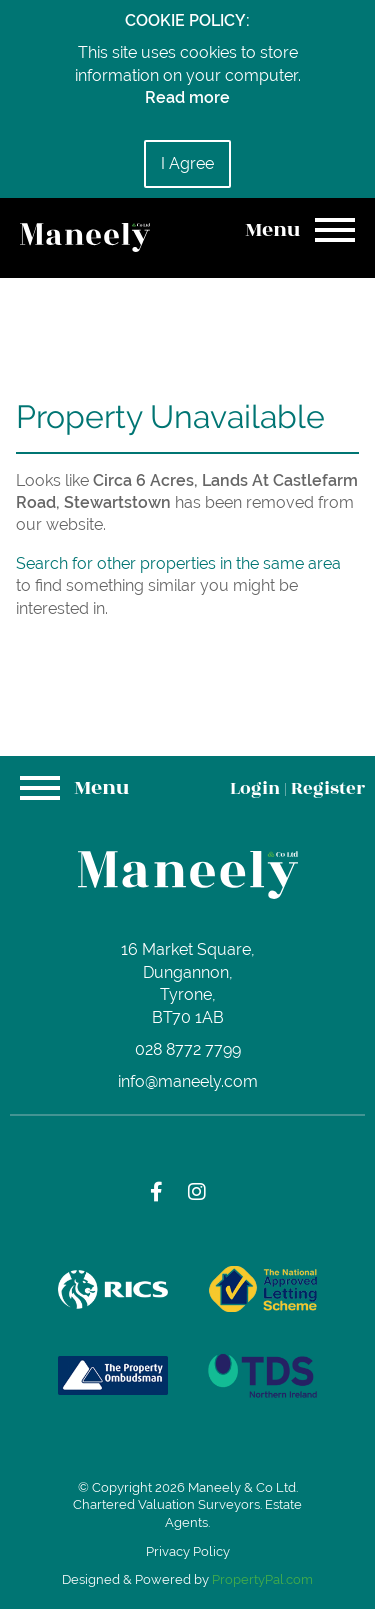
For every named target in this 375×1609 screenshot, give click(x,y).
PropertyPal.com (262, 1579)
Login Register (297, 788)
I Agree (187, 163)
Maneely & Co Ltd (242, 1487)
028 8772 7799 (188, 1049)
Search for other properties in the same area (178, 563)
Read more (187, 97)
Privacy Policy (188, 1551)
